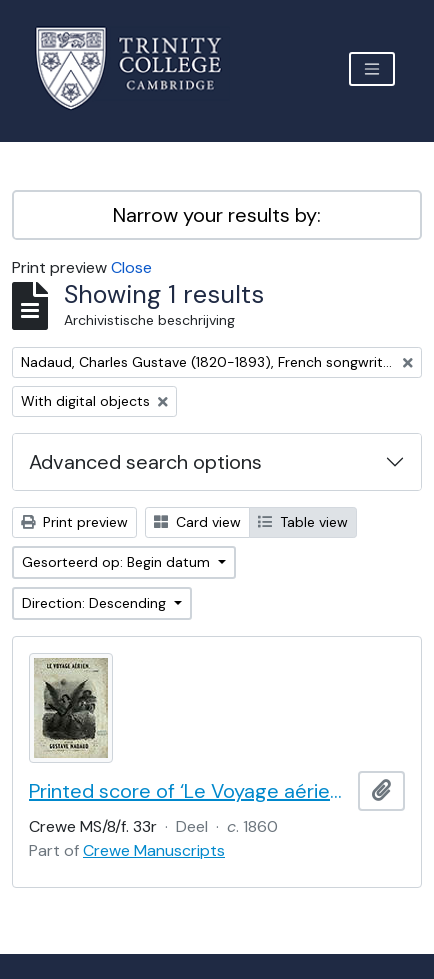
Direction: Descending (96, 603)
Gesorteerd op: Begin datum (118, 562)
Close (131, 267)
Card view (197, 522)
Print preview (74, 522)
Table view (303, 522)
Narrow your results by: (217, 215)
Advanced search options (145, 462)
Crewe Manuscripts (154, 850)
